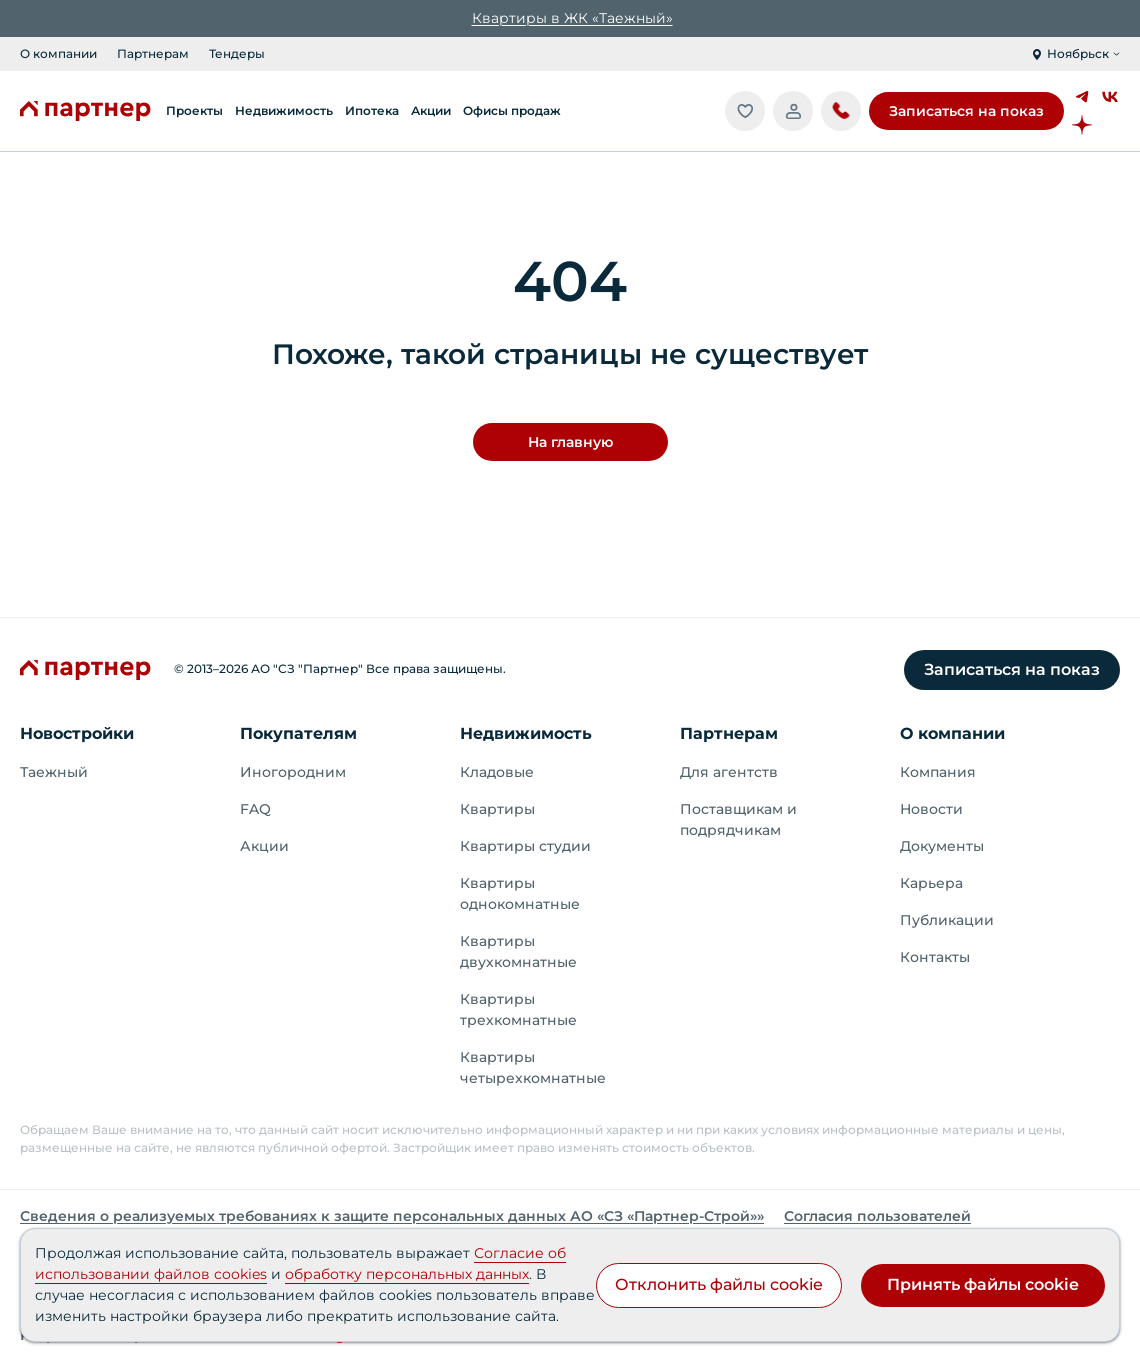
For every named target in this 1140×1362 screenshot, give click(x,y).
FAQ (255, 809)
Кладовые (497, 772)
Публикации (947, 920)
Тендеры (237, 53)
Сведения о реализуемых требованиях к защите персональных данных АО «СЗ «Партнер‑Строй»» (392, 1216)
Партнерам (153, 53)
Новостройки (77, 733)
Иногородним (293, 772)
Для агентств (729, 772)
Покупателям (298, 733)
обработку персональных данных (407, 1274)
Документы (942, 846)
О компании (58, 53)
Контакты (935, 957)
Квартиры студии (525, 846)
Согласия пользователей (877, 1216)
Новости (931, 809)
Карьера (931, 883)
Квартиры (497, 809)
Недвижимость (526, 733)
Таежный (54, 772)
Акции (264, 846)
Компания (938, 772)
